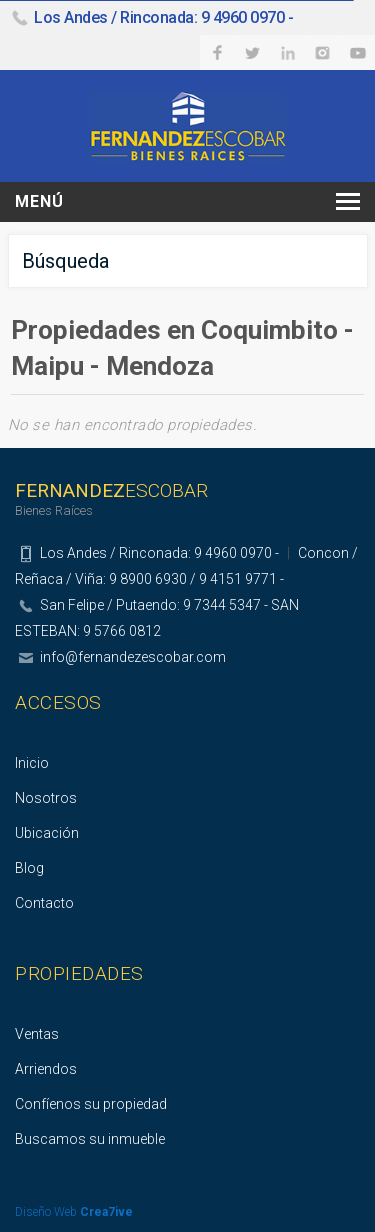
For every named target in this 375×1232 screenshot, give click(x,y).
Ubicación (47, 833)
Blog (29, 868)
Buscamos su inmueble (90, 1139)
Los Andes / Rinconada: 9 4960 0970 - (163, 17)
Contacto (44, 903)
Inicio (32, 763)
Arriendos (46, 1069)
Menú (39, 201)
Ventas (37, 1034)
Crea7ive (106, 1212)
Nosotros (46, 798)
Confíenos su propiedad (91, 1104)
